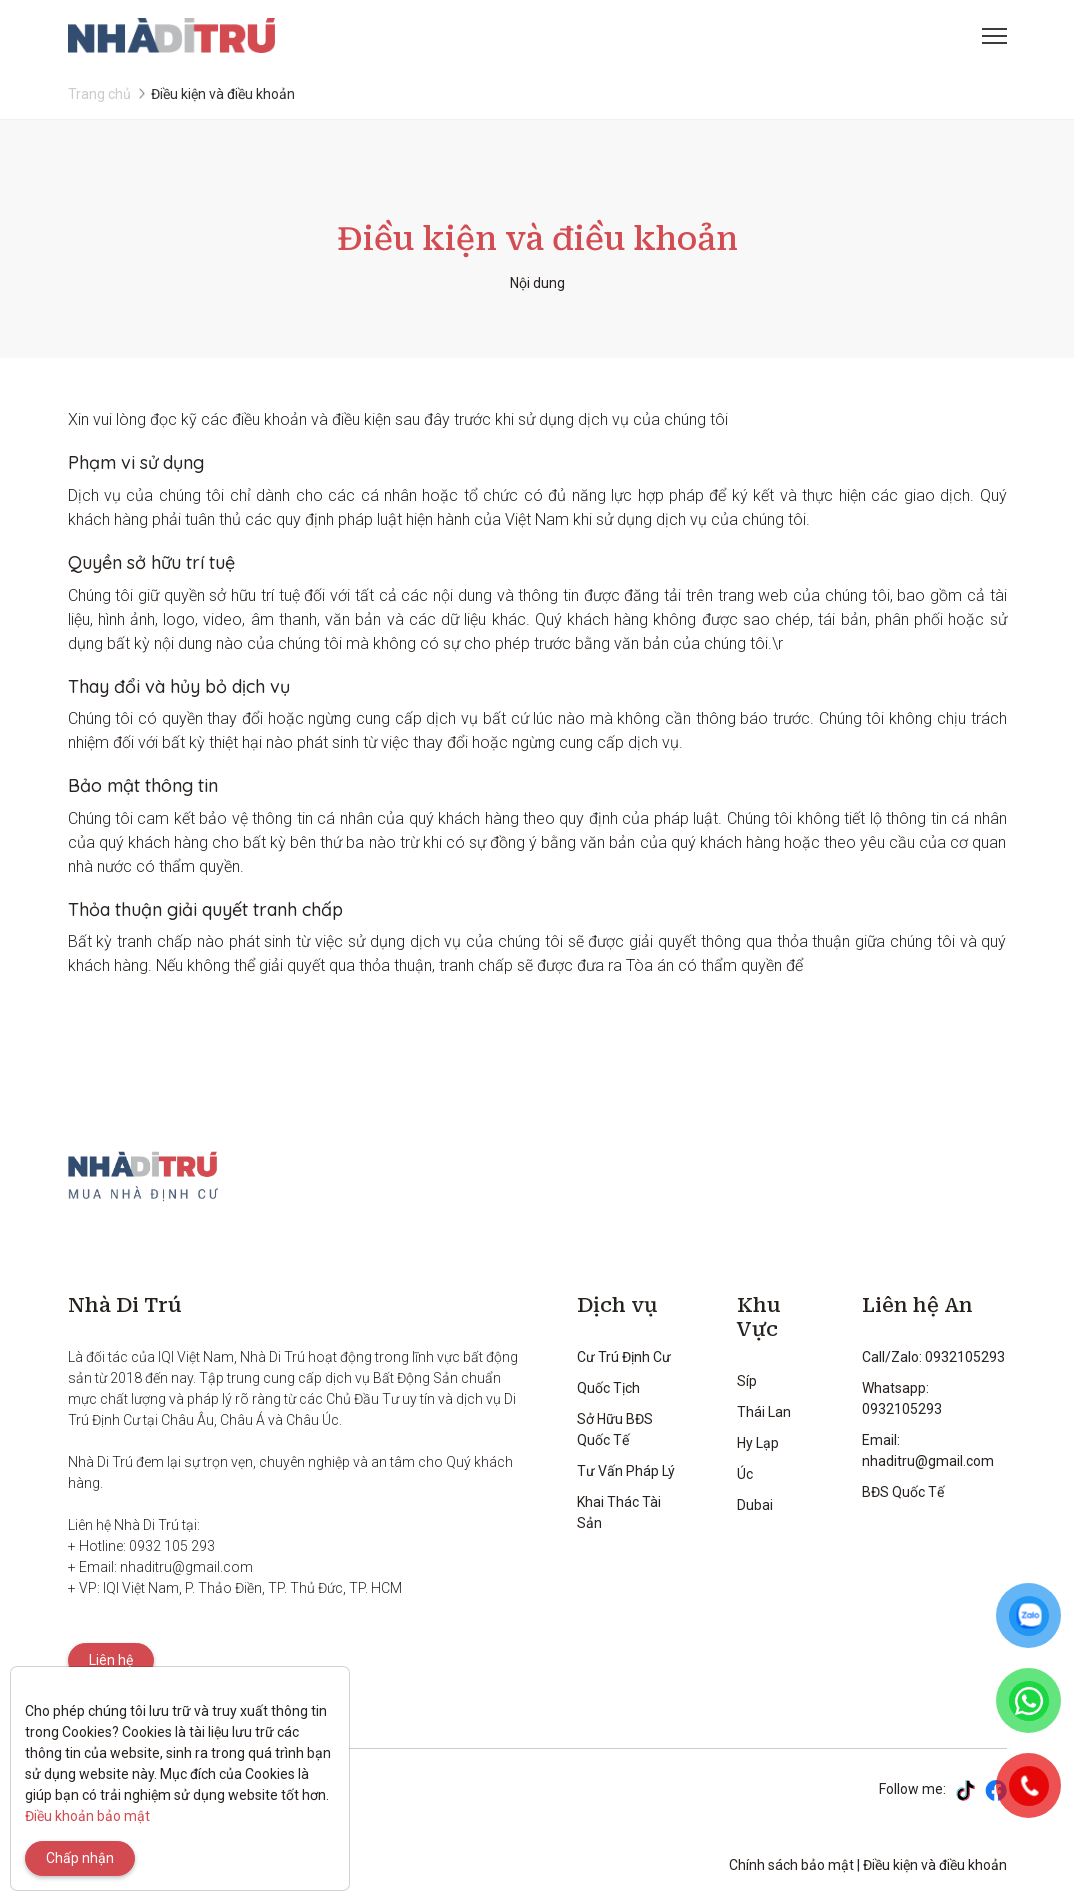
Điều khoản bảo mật (87, 1816)
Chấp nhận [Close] (80, 1858)
